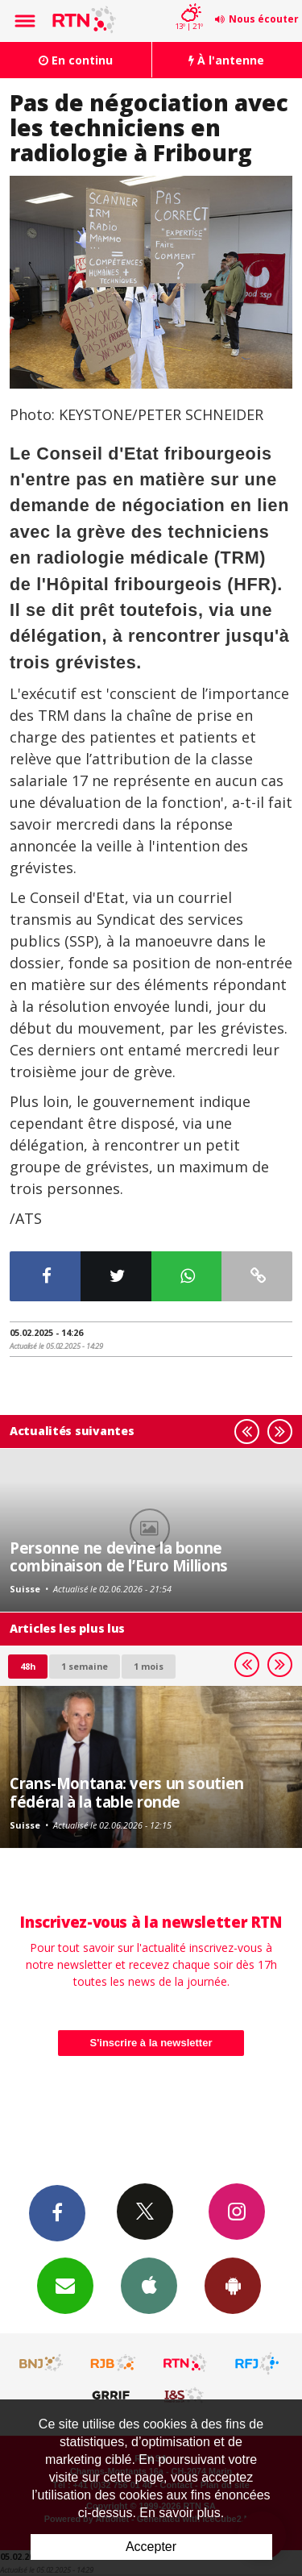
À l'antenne (226, 60)
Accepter (151, 2546)
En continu (76, 60)
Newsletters (65, 2285)
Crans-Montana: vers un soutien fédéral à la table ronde (127, 1792)
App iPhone (149, 2285)
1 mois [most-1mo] (148, 1666)
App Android (233, 2285)
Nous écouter (264, 19)
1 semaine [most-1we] (84, 1666)
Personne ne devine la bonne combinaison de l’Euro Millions (119, 1556)
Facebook (57, 2212)
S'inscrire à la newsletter (151, 2043)
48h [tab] (27, 1666)
